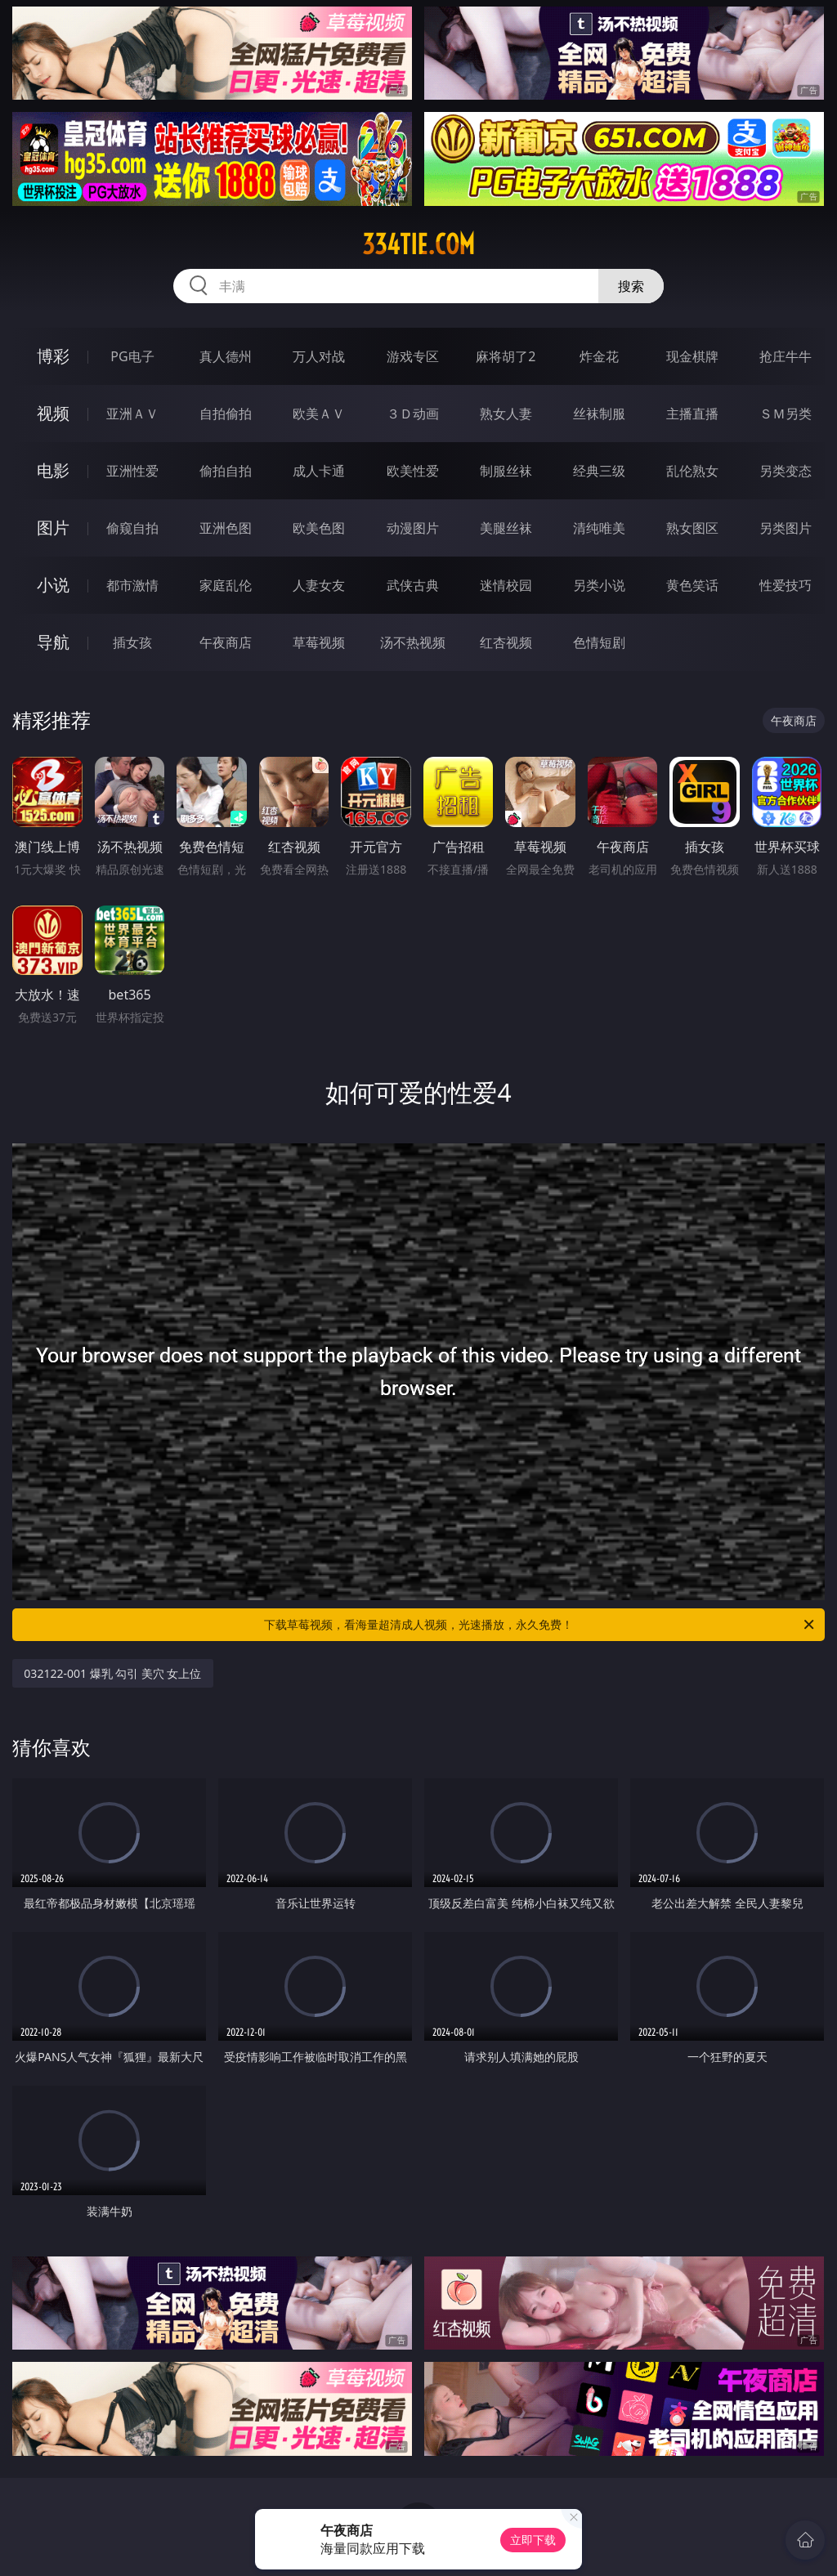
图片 (53, 528)
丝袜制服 (599, 414)
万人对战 (319, 356)
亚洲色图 (225, 528)
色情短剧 (599, 642)
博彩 (53, 356)
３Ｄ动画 (413, 414)
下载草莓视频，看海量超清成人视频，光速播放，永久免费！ (540, 1625)
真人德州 (225, 356)
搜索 (631, 286)
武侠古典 (413, 585)
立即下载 (533, 2539)
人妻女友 (319, 585)
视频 (53, 413)
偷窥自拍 (132, 528)
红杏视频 (506, 642)
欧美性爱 (413, 471)
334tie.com (418, 244)
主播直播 (692, 414)
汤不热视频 (412, 642)
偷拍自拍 (225, 471)
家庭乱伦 (225, 585)
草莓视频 (319, 642)
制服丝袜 (506, 471)
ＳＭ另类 (785, 414)
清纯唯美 (599, 528)
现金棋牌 (692, 356)
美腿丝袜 (506, 528)
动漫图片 (413, 528)
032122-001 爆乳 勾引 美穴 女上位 (112, 1673)
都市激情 (132, 585)
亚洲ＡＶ (132, 414)
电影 (53, 470)
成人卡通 (319, 471)
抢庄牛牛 (785, 356)
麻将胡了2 (505, 356)
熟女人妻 (506, 414)
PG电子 (132, 356)
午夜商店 (225, 642)
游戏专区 (413, 356)
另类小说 (599, 585)
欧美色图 (319, 528)
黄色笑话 (692, 585)
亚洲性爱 (132, 471)
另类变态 (785, 471)
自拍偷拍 (225, 414)
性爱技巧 (785, 585)
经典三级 (599, 471)
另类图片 (785, 528)
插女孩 (132, 642)
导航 (53, 642)
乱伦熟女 (692, 471)
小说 (53, 585)
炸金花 (599, 356)
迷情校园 (506, 585)
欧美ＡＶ (319, 414)
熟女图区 (692, 528)
